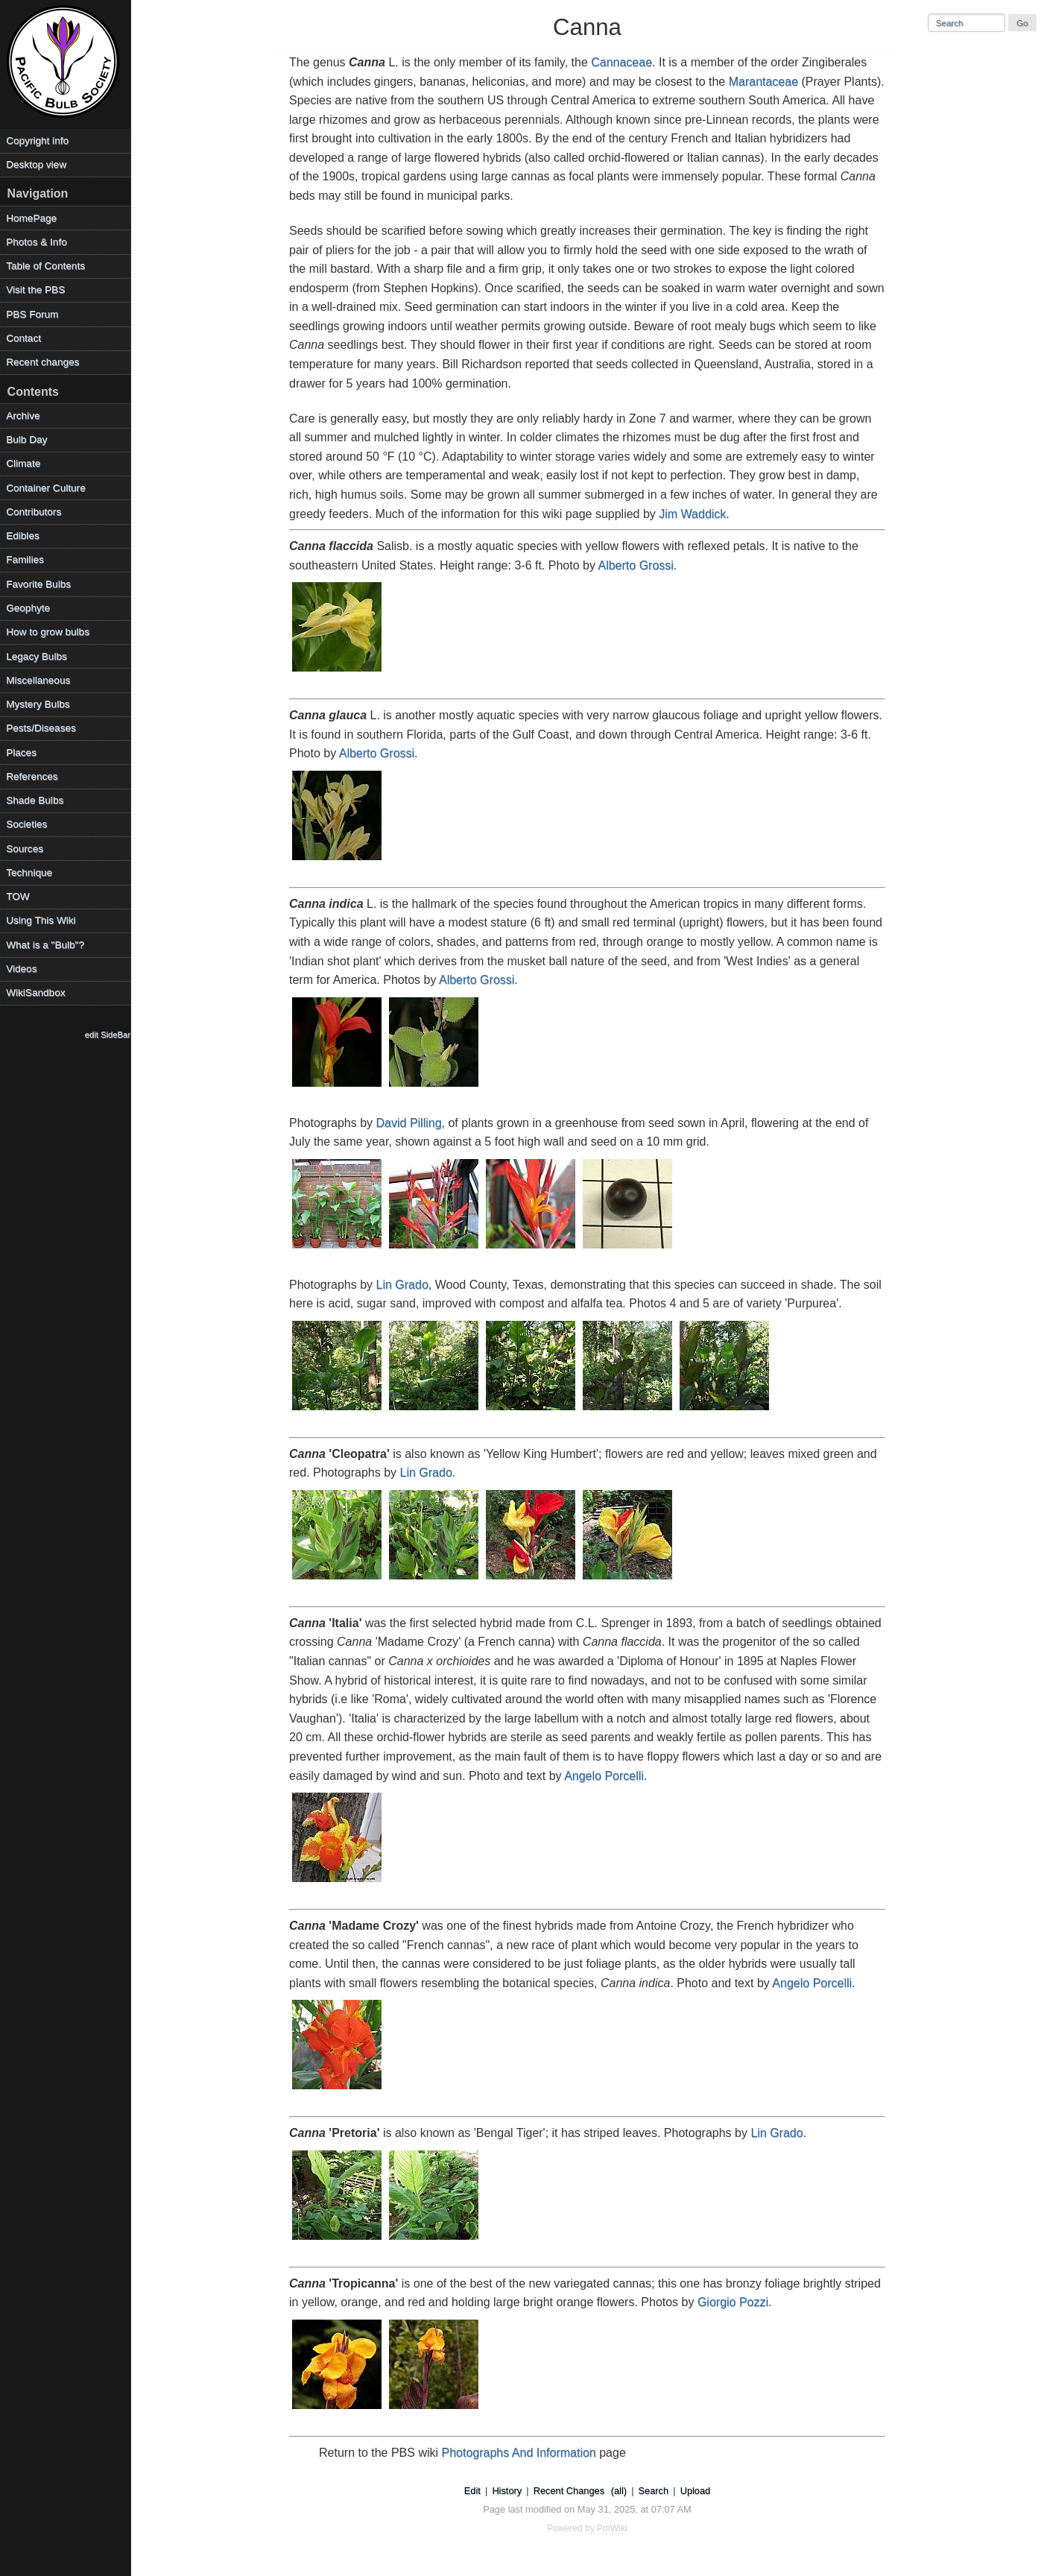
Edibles (22, 535)
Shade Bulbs (34, 800)
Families (25, 559)
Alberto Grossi (635, 565)
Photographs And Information (519, 2452)
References (32, 776)
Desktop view (36, 164)
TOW (17, 896)
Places (21, 752)
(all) (619, 2490)
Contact (23, 338)
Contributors (33, 511)
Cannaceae (621, 62)
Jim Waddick (692, 514)
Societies (26, 824)
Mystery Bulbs (37, 704)
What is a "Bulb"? (45, 944)
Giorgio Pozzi (732, 2302)
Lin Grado (402, 1284)
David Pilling (409, 1123)
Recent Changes (569, 2490)
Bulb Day (26, 439)
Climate (23, 463)
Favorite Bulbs (38, 584)
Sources (24, 848)
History (507, 2490)
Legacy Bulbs (36, 656)
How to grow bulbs (47, 631)
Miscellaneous (38, 680)
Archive (22, 415)
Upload (695, 2490)
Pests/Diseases (41, 727)
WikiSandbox (35, 992)
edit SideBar (107, 1034)
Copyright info (37, 140)
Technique (29, 872)
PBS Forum (32, 314)
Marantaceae (763, 81)
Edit (472, 2490)
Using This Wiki (40, 920)
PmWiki (612, 2528)
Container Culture (46, 487)
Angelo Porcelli (604, 1776)
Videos (21, 968)
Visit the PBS (35, 289)
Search (654, 2490)
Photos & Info (36, 241)
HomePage (31, 218)
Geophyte (28, 607)
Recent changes (42, 361)
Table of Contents (45, 265)
